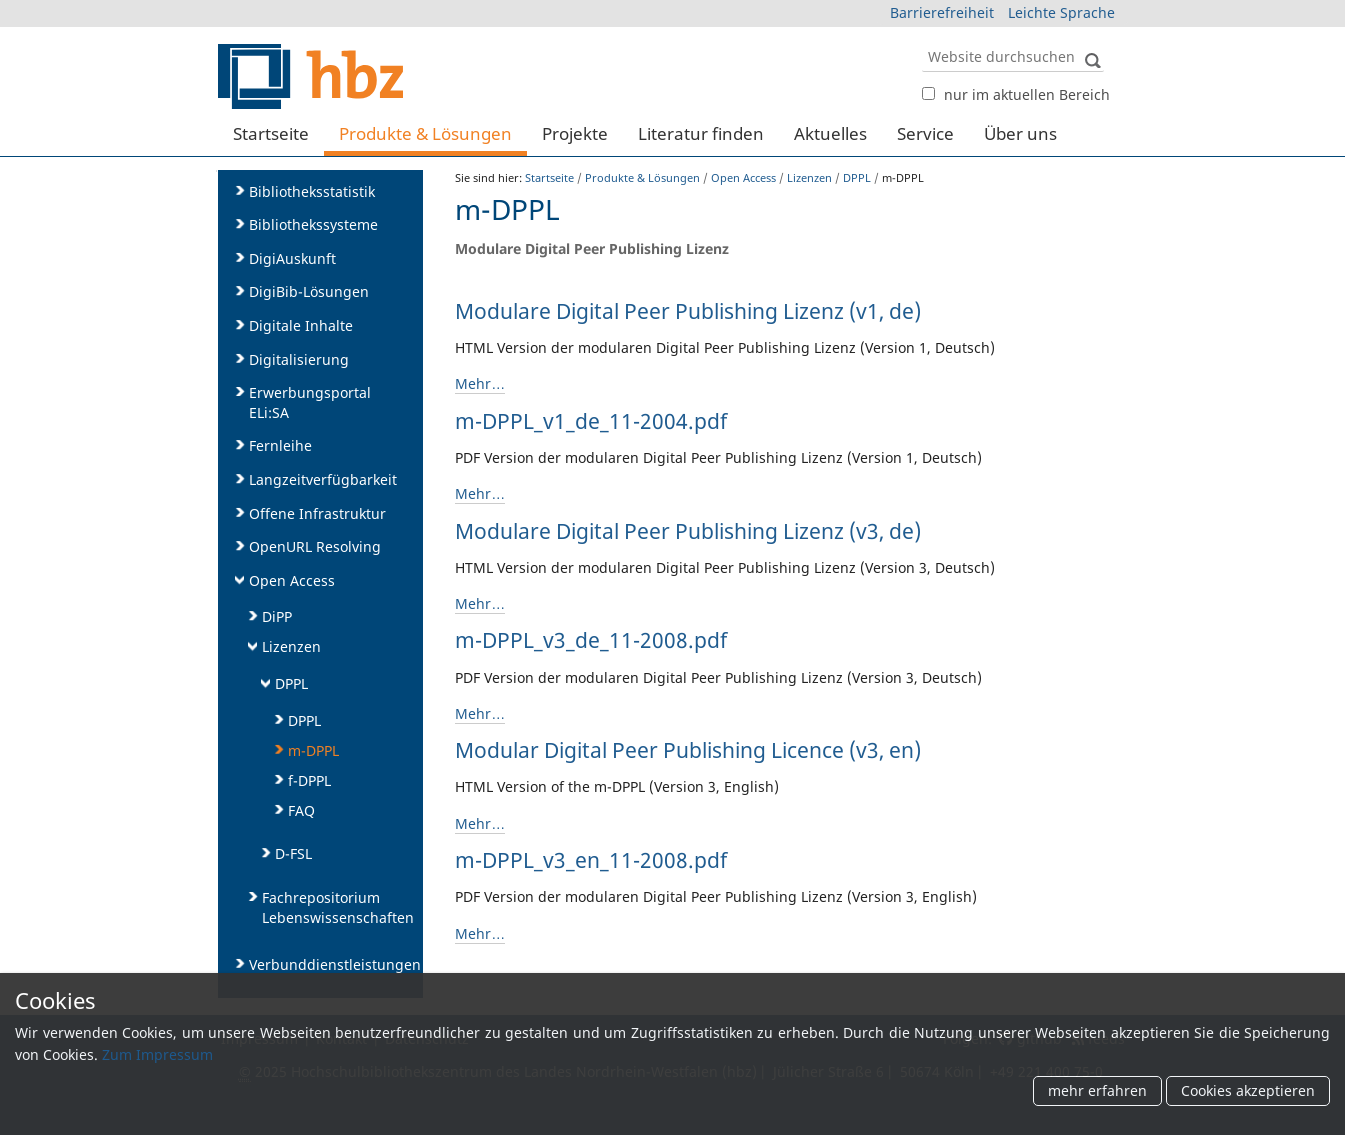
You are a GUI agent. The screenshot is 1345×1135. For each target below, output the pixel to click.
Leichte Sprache (1061, 12)
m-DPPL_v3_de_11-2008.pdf (591, 640)
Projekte (575, 133)
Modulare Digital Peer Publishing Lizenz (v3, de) (688, 531)
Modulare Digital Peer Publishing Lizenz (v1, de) (688, 311)
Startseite (271, 133)
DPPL (857, 177)
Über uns (1020, 133)
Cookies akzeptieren (1248, 1091)
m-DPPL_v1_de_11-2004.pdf (591, 421)
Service (925, 133)
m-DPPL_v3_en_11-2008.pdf (591, 860)
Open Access (743, 177)
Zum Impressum (157, 1054)
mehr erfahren (1097, 1091)
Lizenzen (809, 177)
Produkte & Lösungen (425, 133)
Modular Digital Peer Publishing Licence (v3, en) (688, 750)
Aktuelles (830, 133)
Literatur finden (701, 133)
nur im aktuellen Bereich (1027, 94)
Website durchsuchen (920, 40)
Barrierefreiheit (942, 12)
